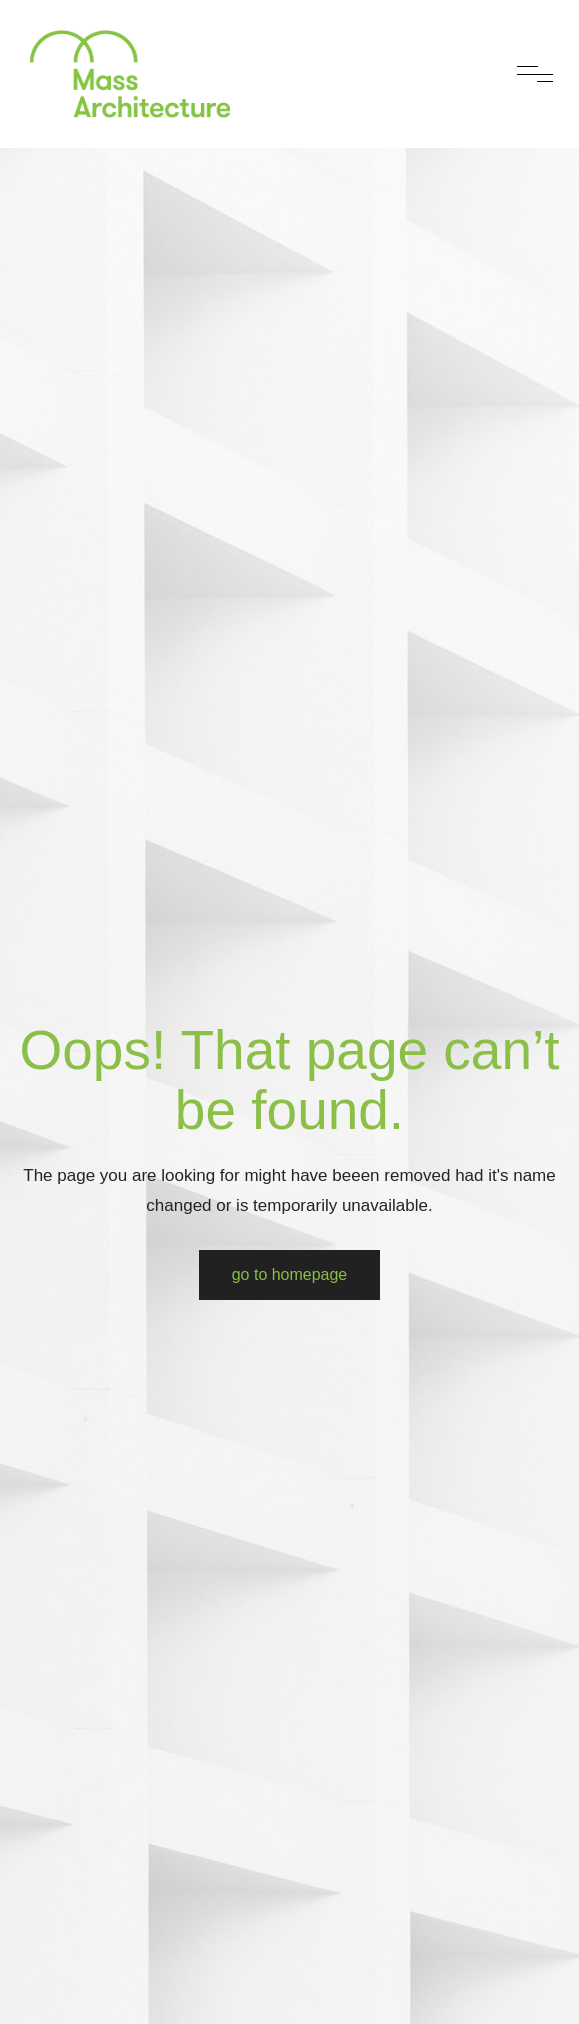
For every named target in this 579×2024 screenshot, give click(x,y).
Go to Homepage (290, 1274)
